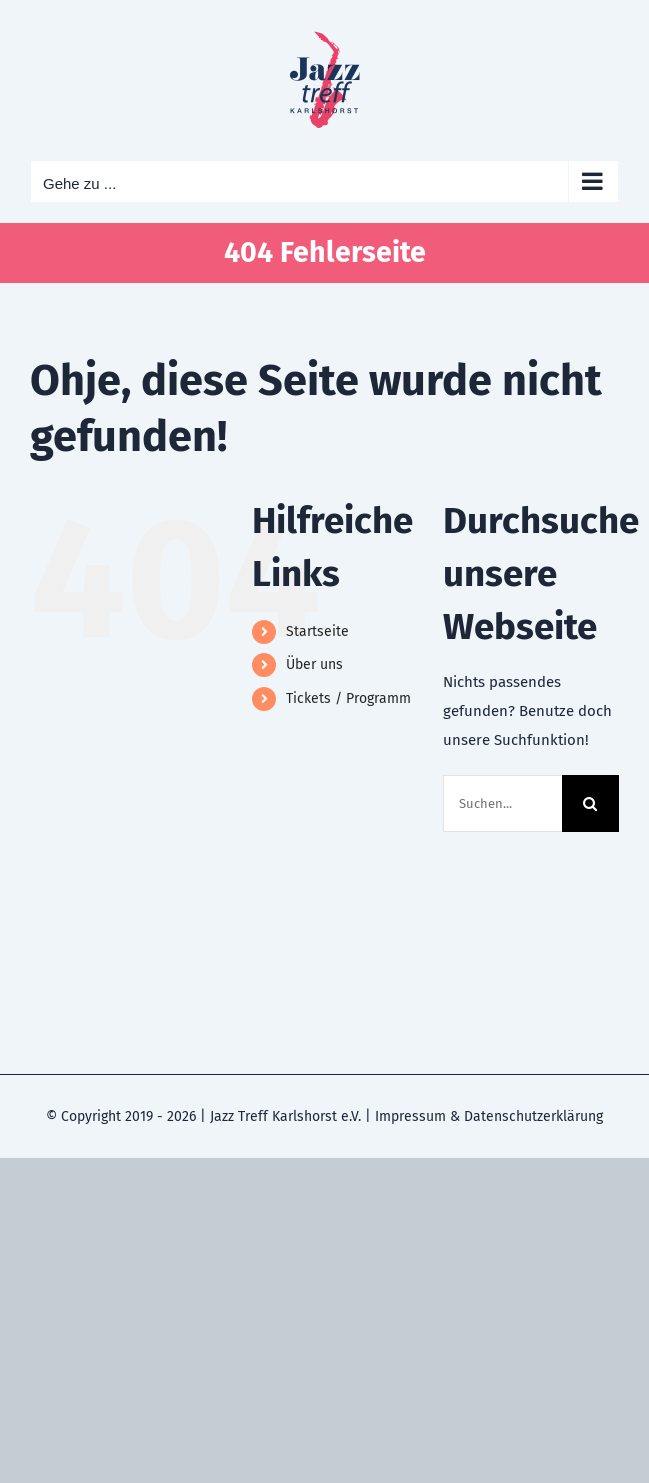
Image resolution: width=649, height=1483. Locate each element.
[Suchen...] (502, 803)
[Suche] (590, 803)
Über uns (314, 664)
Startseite (317, 631)
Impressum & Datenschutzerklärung (489, 1116)
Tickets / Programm (348, 698)
